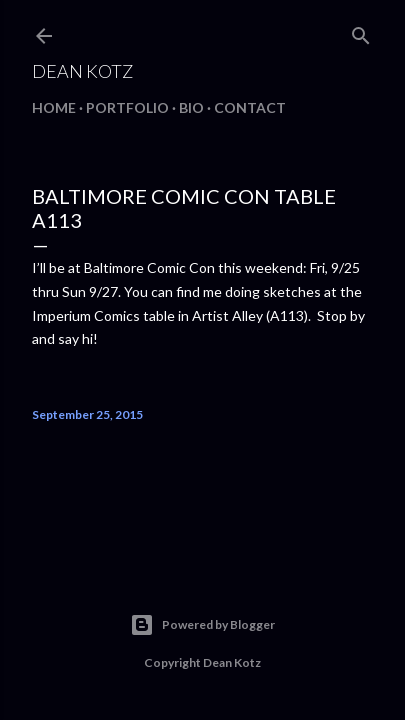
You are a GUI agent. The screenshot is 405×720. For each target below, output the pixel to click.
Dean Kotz (82, 71)
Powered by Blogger (202, 625)
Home (54, 107)
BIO (191, 107)
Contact (250, 107)
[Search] (361, 31)
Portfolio (127, 107)
